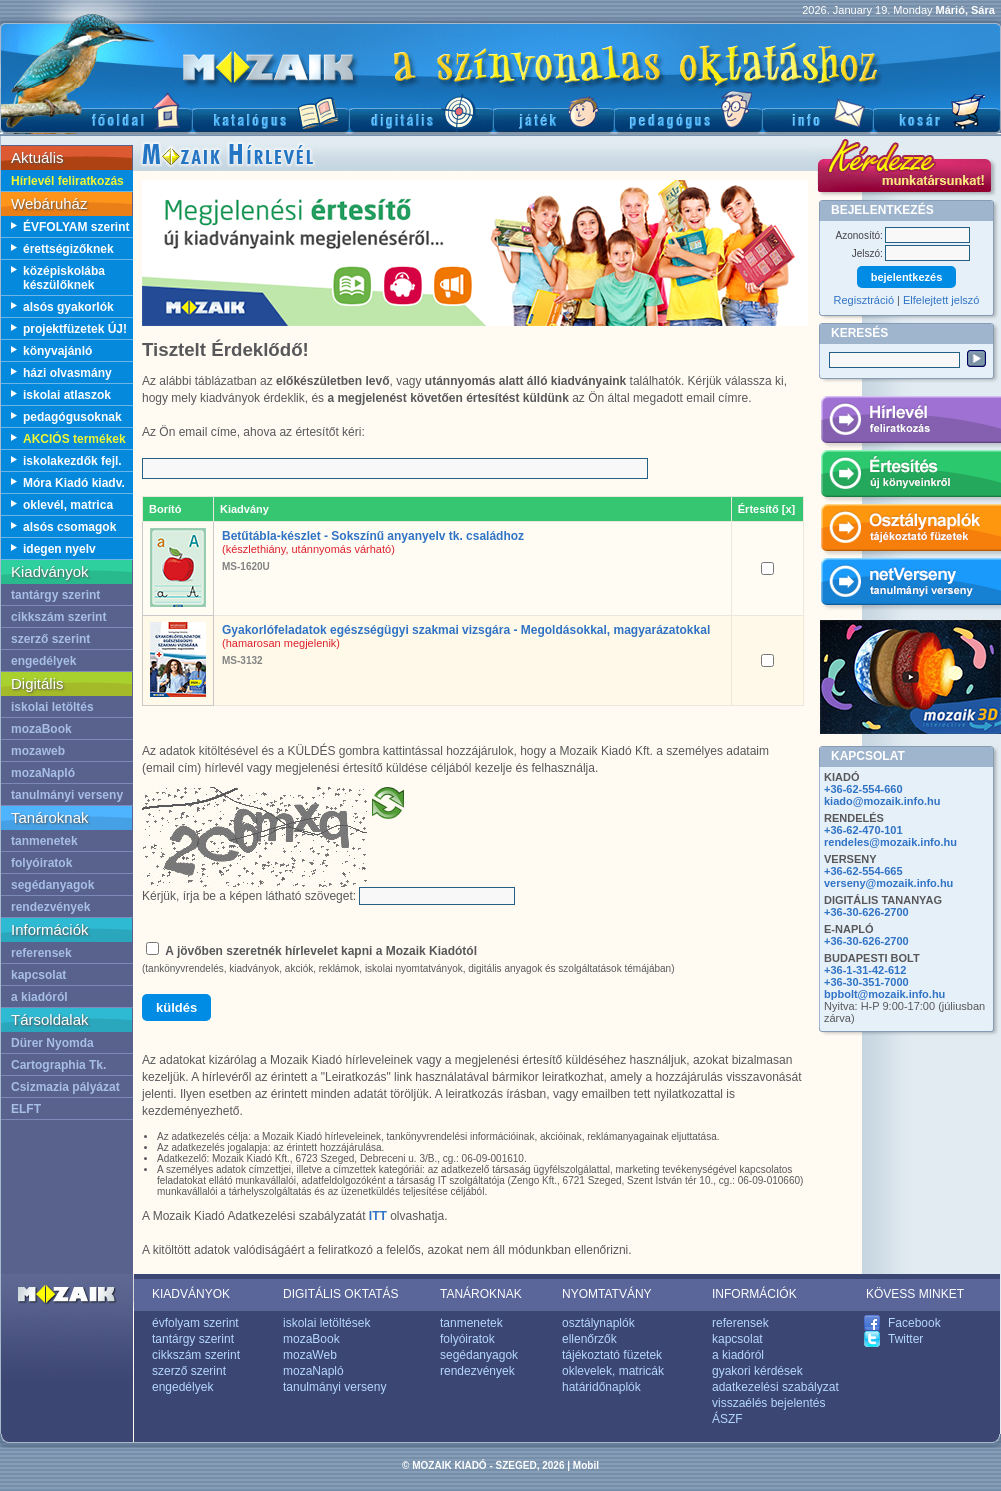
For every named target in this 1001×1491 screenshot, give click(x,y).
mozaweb (38, 751)
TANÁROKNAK (481, 1294)
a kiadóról (39, 997)
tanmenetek (44, 841)
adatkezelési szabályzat (775, 1387)
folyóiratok (41, 863)
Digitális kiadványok (421, 110)
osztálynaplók (598, 1323)
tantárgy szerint (55, 595)
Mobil (586, 1465)
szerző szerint (50, 639)
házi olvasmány (67, 373)
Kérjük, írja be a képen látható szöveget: (249, 896)
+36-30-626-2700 (866, 912)
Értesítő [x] (766, 509)
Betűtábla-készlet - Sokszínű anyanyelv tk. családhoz (373, 536)
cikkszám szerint (58, 617)
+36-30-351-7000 (866, 982)
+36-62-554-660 (863, 789)
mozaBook (41, 729)
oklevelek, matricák (613, 1371)
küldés (176, 1007)
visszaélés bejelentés (768, 1403)
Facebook (914, 1323)
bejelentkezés (907, 277)
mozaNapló (43, 773)
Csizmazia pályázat (65, 1087)
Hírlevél (910, 423)
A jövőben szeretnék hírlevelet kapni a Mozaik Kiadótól (321, 951)
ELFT (26, 1109)
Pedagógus (688, 110)
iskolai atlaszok (67, 395)
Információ (817, 110)
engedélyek (43, 661)
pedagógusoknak (72, 417)
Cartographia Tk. (58, 1065)
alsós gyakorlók (68, 307)
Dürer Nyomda (52, 1043)
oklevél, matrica (68, 505)
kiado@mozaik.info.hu (882, 801)
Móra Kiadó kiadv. (74, 483)
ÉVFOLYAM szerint (76, 227)
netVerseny (910, 585)
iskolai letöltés (52, 707)
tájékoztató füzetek (612, 1355)
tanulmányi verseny (67, 795)
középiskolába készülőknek (64, 278)
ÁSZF (727, 1419)
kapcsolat (38, 975)
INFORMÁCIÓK (754, 1294)
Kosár (937, 110)
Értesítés (910, 477)
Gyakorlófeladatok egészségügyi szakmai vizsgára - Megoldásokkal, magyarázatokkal (466, 630)
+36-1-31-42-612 (865, 970)
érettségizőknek (68, 249)
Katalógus (270, 110)
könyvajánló (57, 351)
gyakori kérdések (757, 1371)
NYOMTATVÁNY (607, 1294)
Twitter (905, 1339)
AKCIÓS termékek (74, 439)
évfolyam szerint (195, 1323)
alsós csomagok (69, 527)
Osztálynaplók (910, 531)
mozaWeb (310, 1355)
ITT (378, 1216)
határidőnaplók (601, 1387)
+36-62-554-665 (863, 871)
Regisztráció (864, 300)
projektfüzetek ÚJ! (75, 329)
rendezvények (50, 907)
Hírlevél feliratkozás (67, 181)
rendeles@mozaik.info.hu (890, 842)
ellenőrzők (589, 1339)
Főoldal (96, 110)
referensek (41, 953)
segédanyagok (52, 885)
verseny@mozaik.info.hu (888, 883)
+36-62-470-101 (863, 830)
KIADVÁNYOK (191, 1294)
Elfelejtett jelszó (941, 300)
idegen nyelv (59, 549)
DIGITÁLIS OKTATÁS (341, 1294)
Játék (553, 110)
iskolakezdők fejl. (72, 461)
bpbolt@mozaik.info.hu (884, 994)
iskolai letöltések (326, 1323)
